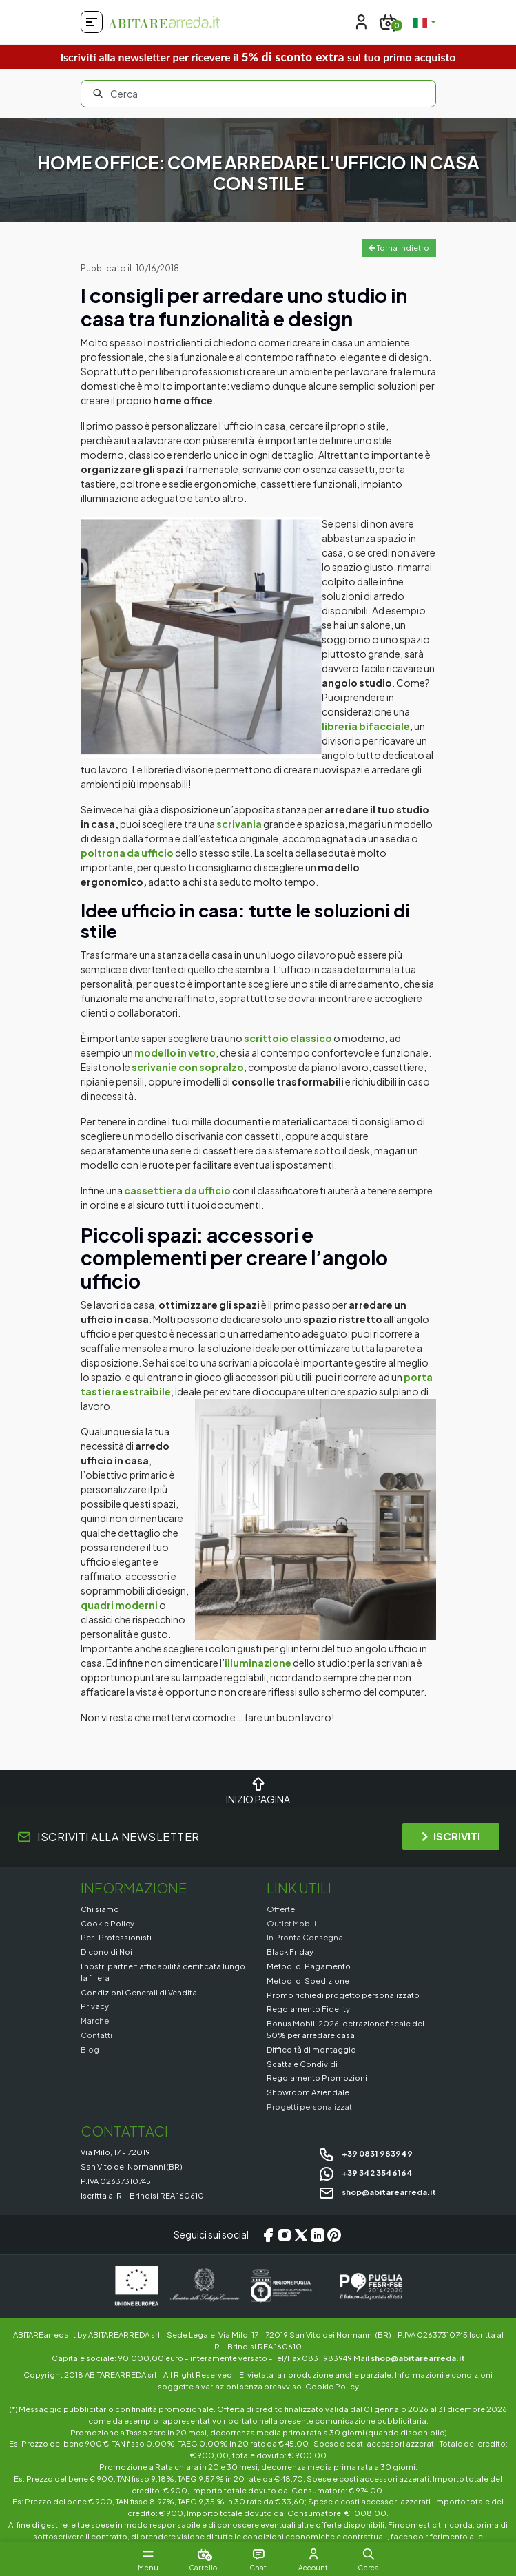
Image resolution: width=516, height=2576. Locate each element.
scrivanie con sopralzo (188, 1067)
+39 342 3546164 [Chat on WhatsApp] (365, 2172)
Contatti (96, 2034)
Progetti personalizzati (310, 2106)
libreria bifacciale (366, 726)
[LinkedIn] (317, 2235)
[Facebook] (268, 2235)
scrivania (239, 824)
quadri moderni (120, 1605)
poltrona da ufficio (127, 852)
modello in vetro (175, 1052)
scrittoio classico (288, 1038)
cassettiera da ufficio (177, 1190)
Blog (90, 2049)
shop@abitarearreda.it (377, 2191)
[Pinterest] (334, 2235)
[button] (368, 2554)
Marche (95, 2020)
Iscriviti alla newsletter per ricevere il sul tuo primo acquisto (257, 57)
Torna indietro (399, 247)
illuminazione (258, 1662)
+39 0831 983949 (365, 2153)
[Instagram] (284, 2235)
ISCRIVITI (451, 1835)
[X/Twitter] (301, 2235)
